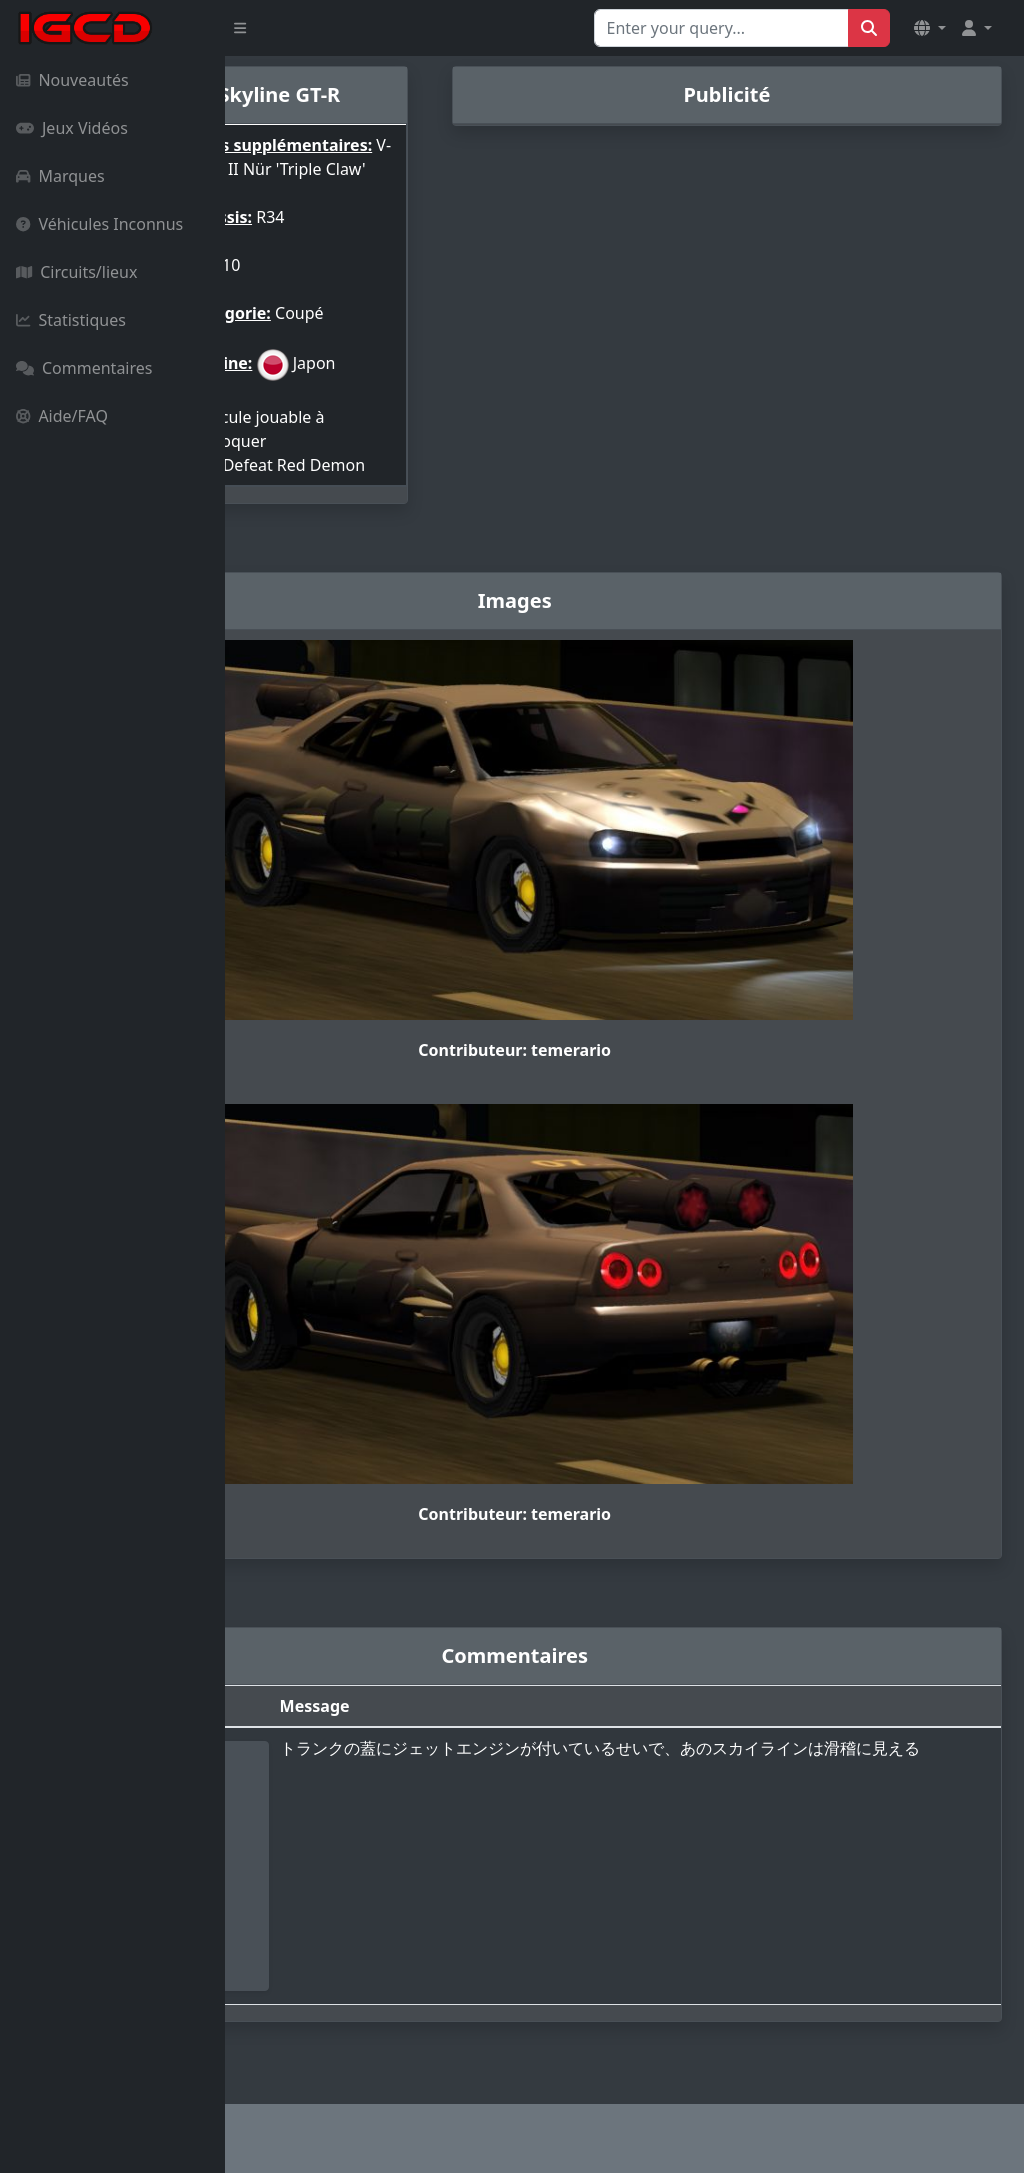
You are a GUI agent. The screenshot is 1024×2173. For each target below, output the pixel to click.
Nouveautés (72, 80)
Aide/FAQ (62, 416)
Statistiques (71, 320)
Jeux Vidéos (72, 128)
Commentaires (84, 368)
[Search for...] (721, 28)
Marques (60, 176)
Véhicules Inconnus (99, 224)
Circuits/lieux (76, 272)
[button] (930, 28)
